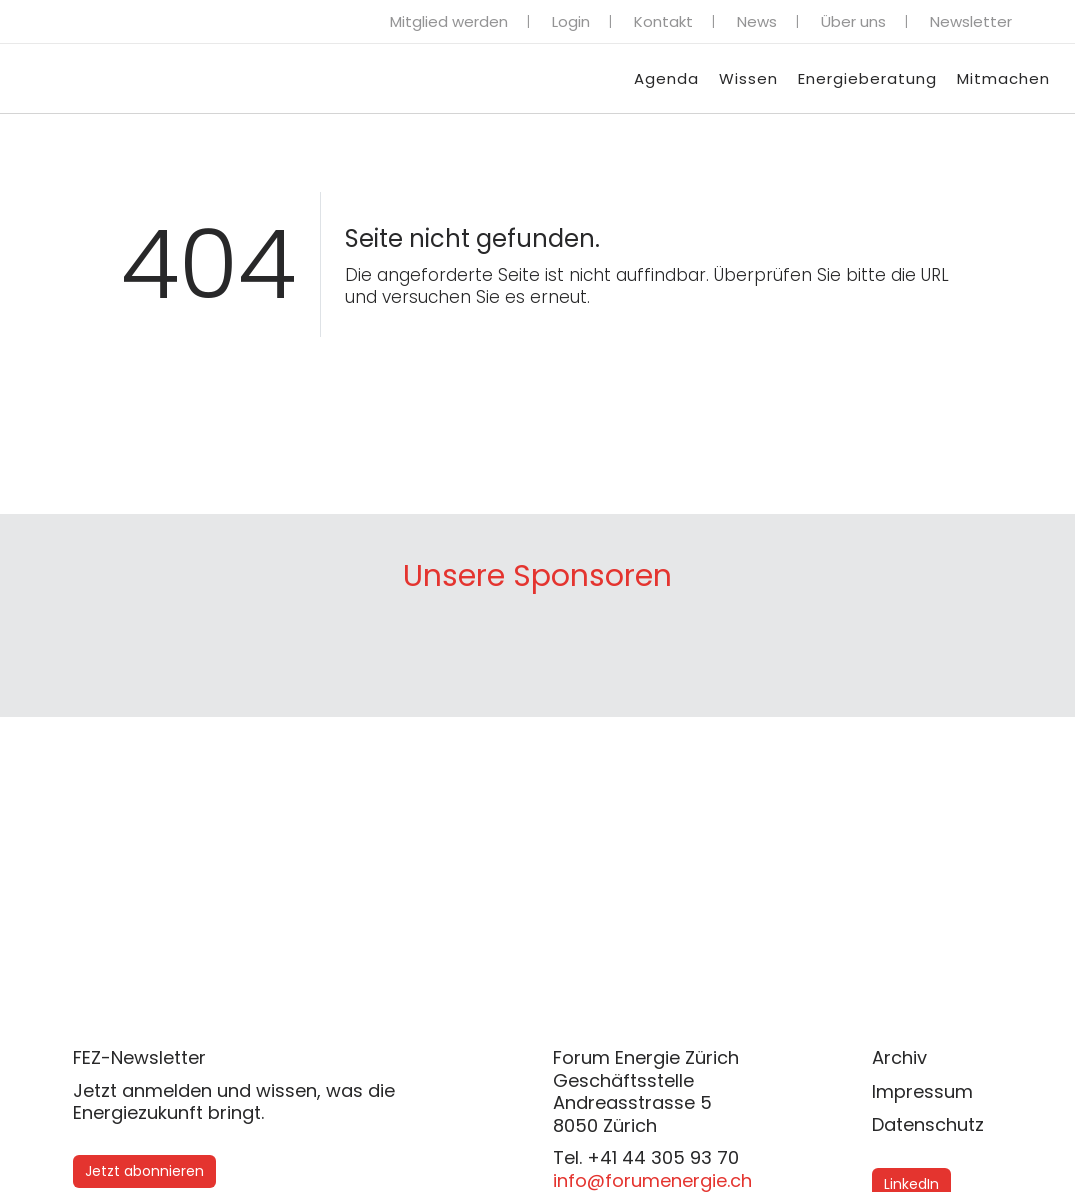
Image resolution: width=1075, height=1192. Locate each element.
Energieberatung (867, 78)
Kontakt (663, 21)
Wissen (748, 78)
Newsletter (971, 21)
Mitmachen (1003, 78)
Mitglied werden (449, 21)
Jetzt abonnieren (144, 1171)
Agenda (666, 78)
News (757, 21)
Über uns (853, 21)
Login (571, 21)
